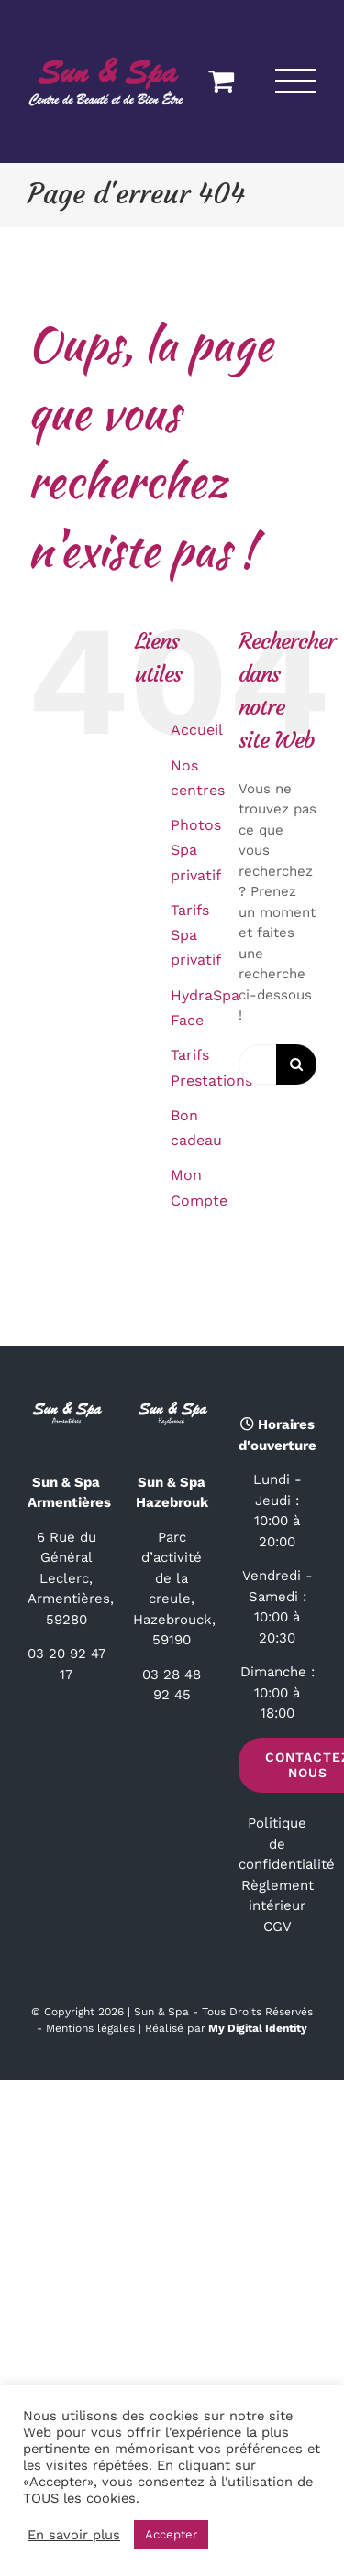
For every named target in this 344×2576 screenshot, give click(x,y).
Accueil (197, 729)
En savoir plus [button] (74, 2535)
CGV (277, 1926)
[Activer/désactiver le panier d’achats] (221, 80)
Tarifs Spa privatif (196, 934)
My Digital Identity (257, 2028)
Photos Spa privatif (196, 849)
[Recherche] (296, 1064)
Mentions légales (90, 2028)
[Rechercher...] (257, 1064)
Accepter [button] (171, 2534)
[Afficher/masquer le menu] (296, 81)
